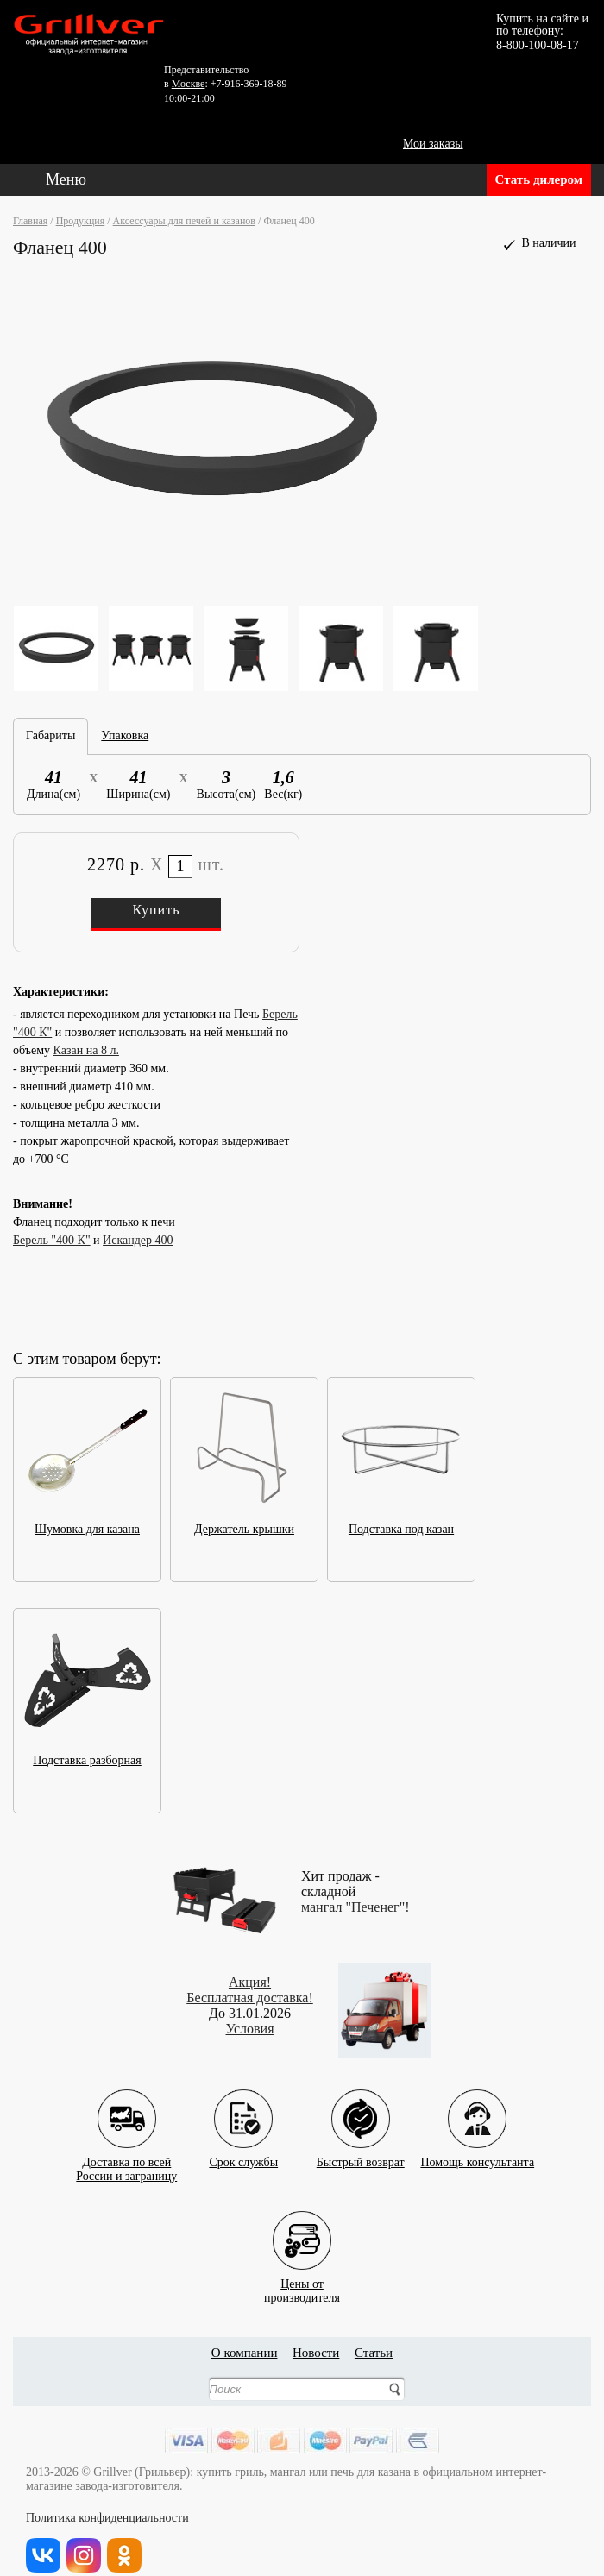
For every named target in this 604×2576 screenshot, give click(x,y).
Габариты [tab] (50, 735)
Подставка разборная (87, 1755)
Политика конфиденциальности (107, 2517)
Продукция (80, 221)
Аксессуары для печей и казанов (184, 221)
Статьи (374, 2352)
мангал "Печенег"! (355, 1907)
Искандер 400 (138, 1240)
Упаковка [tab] (124, 735)
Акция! (250, 1982)
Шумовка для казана (87, 1524)
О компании (244, 2352)
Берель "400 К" (52, 1240)
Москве (188, 84)
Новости (316, 2352)
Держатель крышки (244, 1524)
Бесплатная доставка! (249, 1997)
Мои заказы (433, 143)
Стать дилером (538, 179)
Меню (66, 179)
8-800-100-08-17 (537, 45)
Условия (250, 2028)
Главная (30, 221)
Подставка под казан (401, 1524)
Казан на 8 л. (86, 1050)
